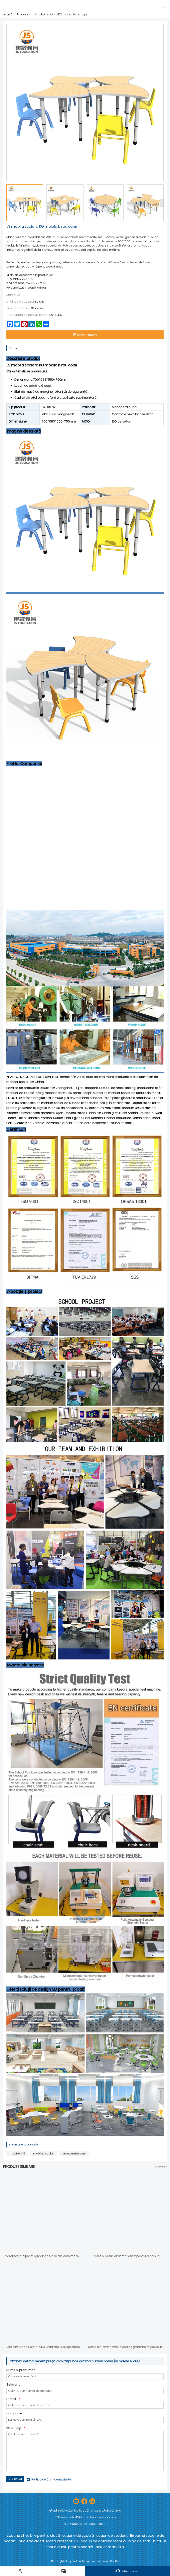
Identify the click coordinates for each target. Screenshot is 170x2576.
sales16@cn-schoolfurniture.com (92, 2517)
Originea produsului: (20, 302)
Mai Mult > (160, 2166)
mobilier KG (17, 2153)
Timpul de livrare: (18, 308)
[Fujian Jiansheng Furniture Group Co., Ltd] (21, 6)
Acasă (7, 14)
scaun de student (112, 2535)
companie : (14, 2414)
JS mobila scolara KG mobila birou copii (60, 14)
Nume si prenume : (20, 2370)
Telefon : (13, 2385)
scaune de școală (78, 2535)
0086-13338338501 (93, 2524)
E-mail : (13, 2399)
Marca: (11, 295)
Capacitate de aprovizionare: (27, 315)
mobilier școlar (43, 2153)
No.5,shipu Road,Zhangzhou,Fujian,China (92, 2511)
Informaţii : (15, 2428)
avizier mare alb (110, 2546)
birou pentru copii (74, 2153)
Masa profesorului (62, 2541)
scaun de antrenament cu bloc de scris (116, 2541)
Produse (22, 14)
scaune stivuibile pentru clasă (33, 2535)
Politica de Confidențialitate (51, 2479)
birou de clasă (31, 2541)
